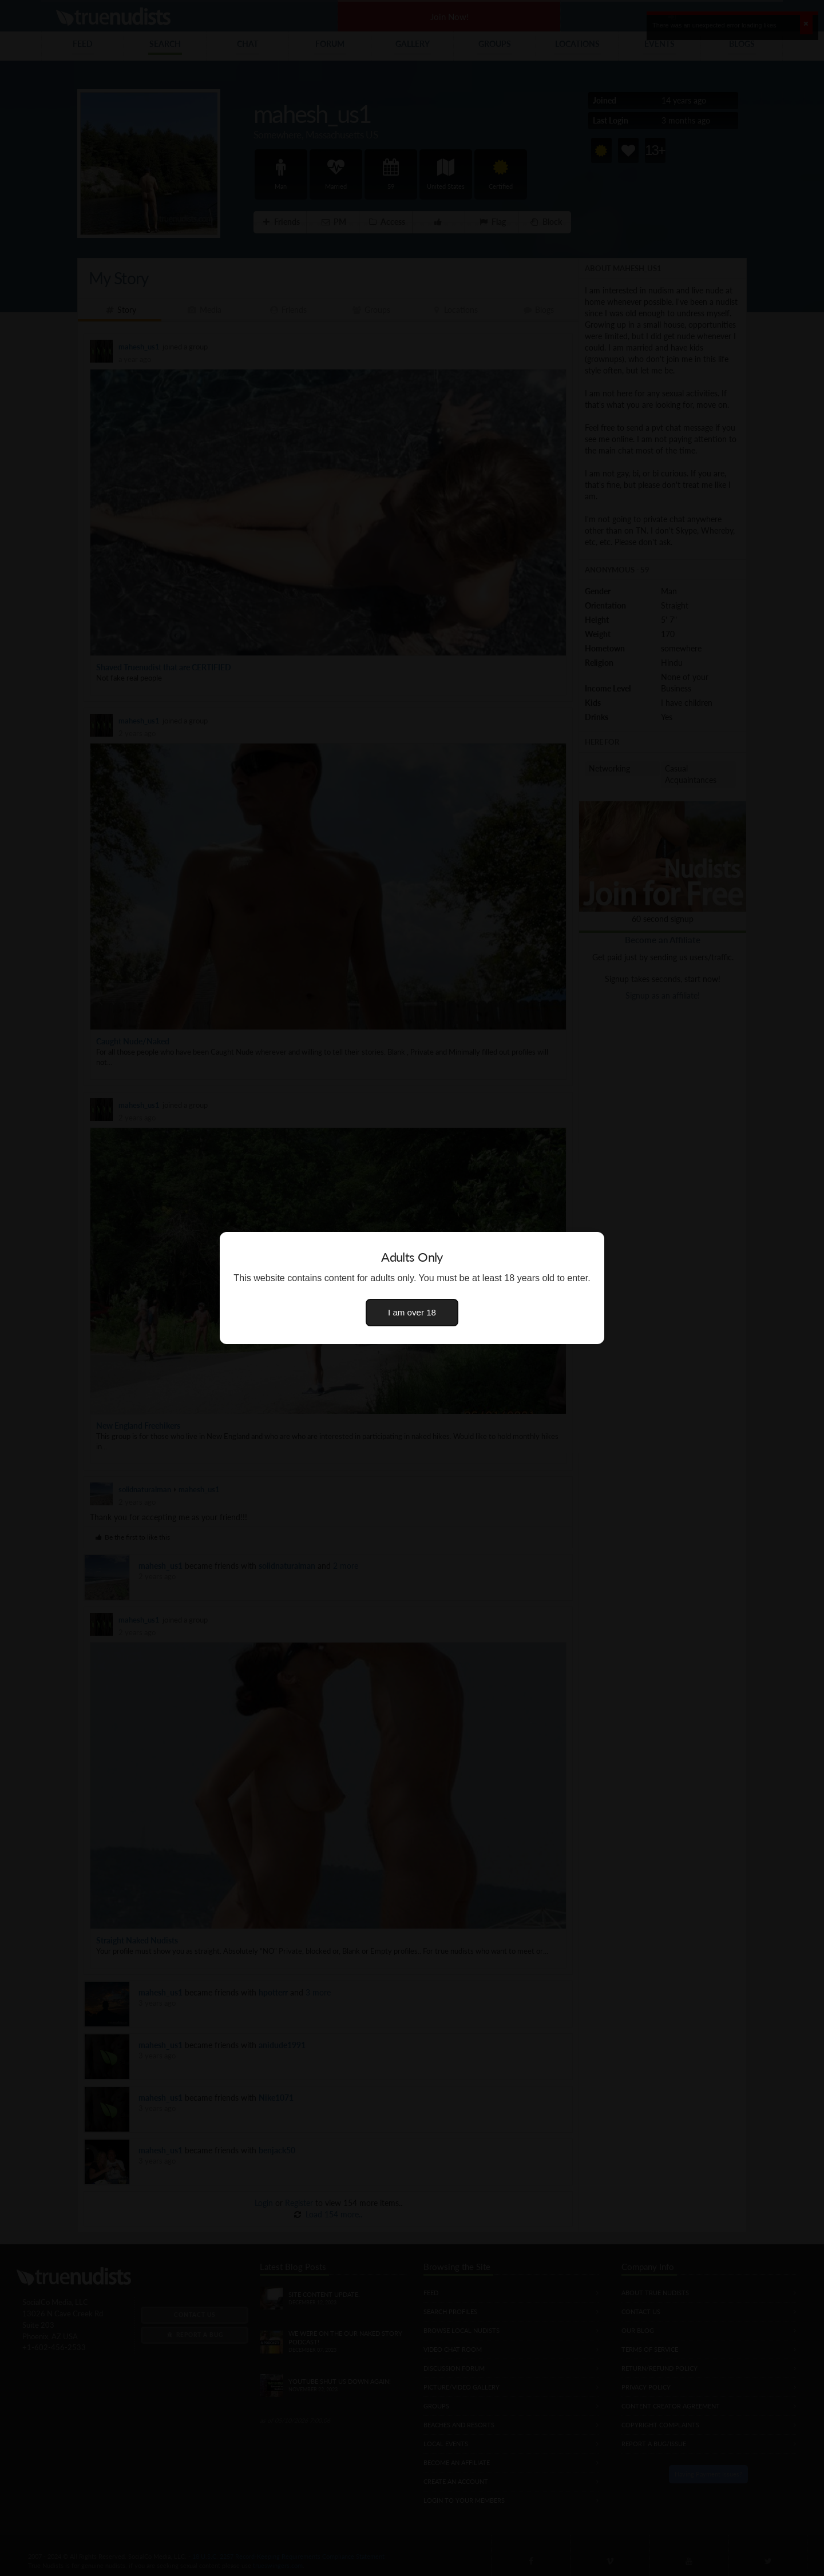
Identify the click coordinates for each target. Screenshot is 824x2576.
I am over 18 (412, 1312)
